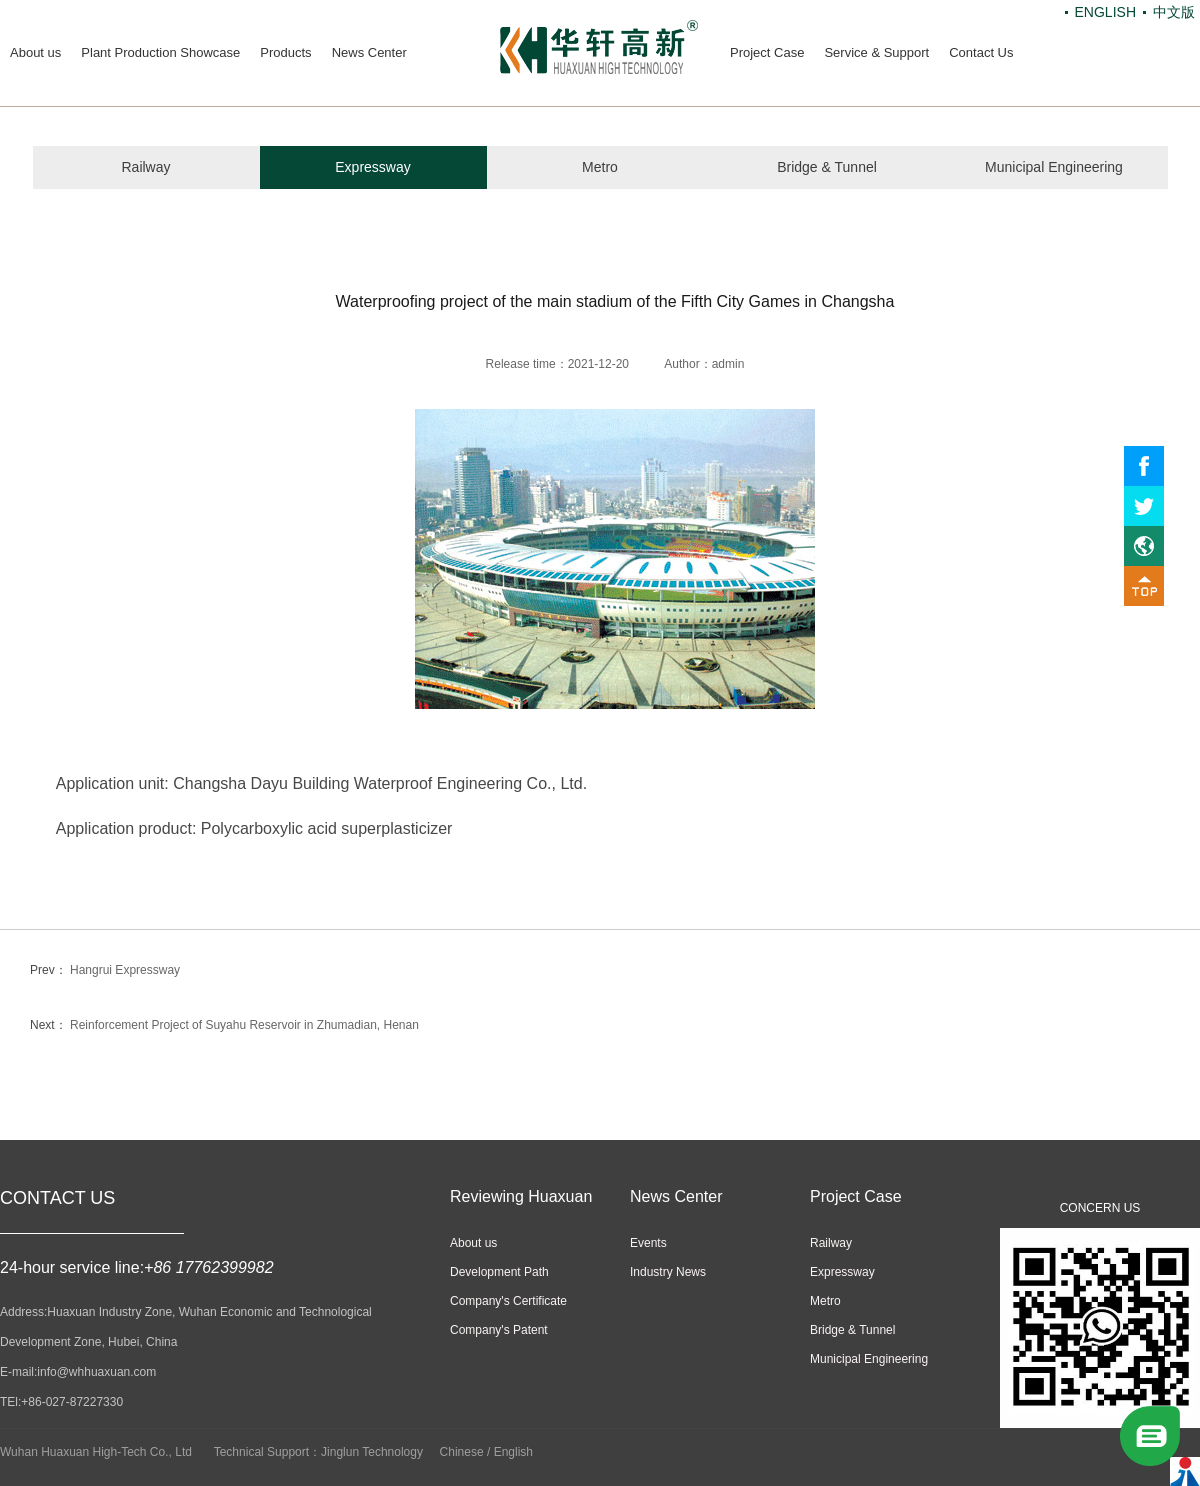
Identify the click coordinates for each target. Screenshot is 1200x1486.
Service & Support (876, 52)
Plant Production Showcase (160, 52)
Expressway (372, 167)
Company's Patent (499, 1330)
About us (35, 52)
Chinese (462, 1452)
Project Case (767, 52)
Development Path (499, 1272)
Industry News (668, 1272)
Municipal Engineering (1054, 167)
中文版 (1174, 12)
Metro (600, 167)
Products (285, 52)
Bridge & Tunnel (827, 167)
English (513, 1452)
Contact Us (981, 52)
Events (648, 1243)
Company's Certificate (508, 1301)
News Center (369, 52)
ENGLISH (1105, 12)
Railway (145, 167)
